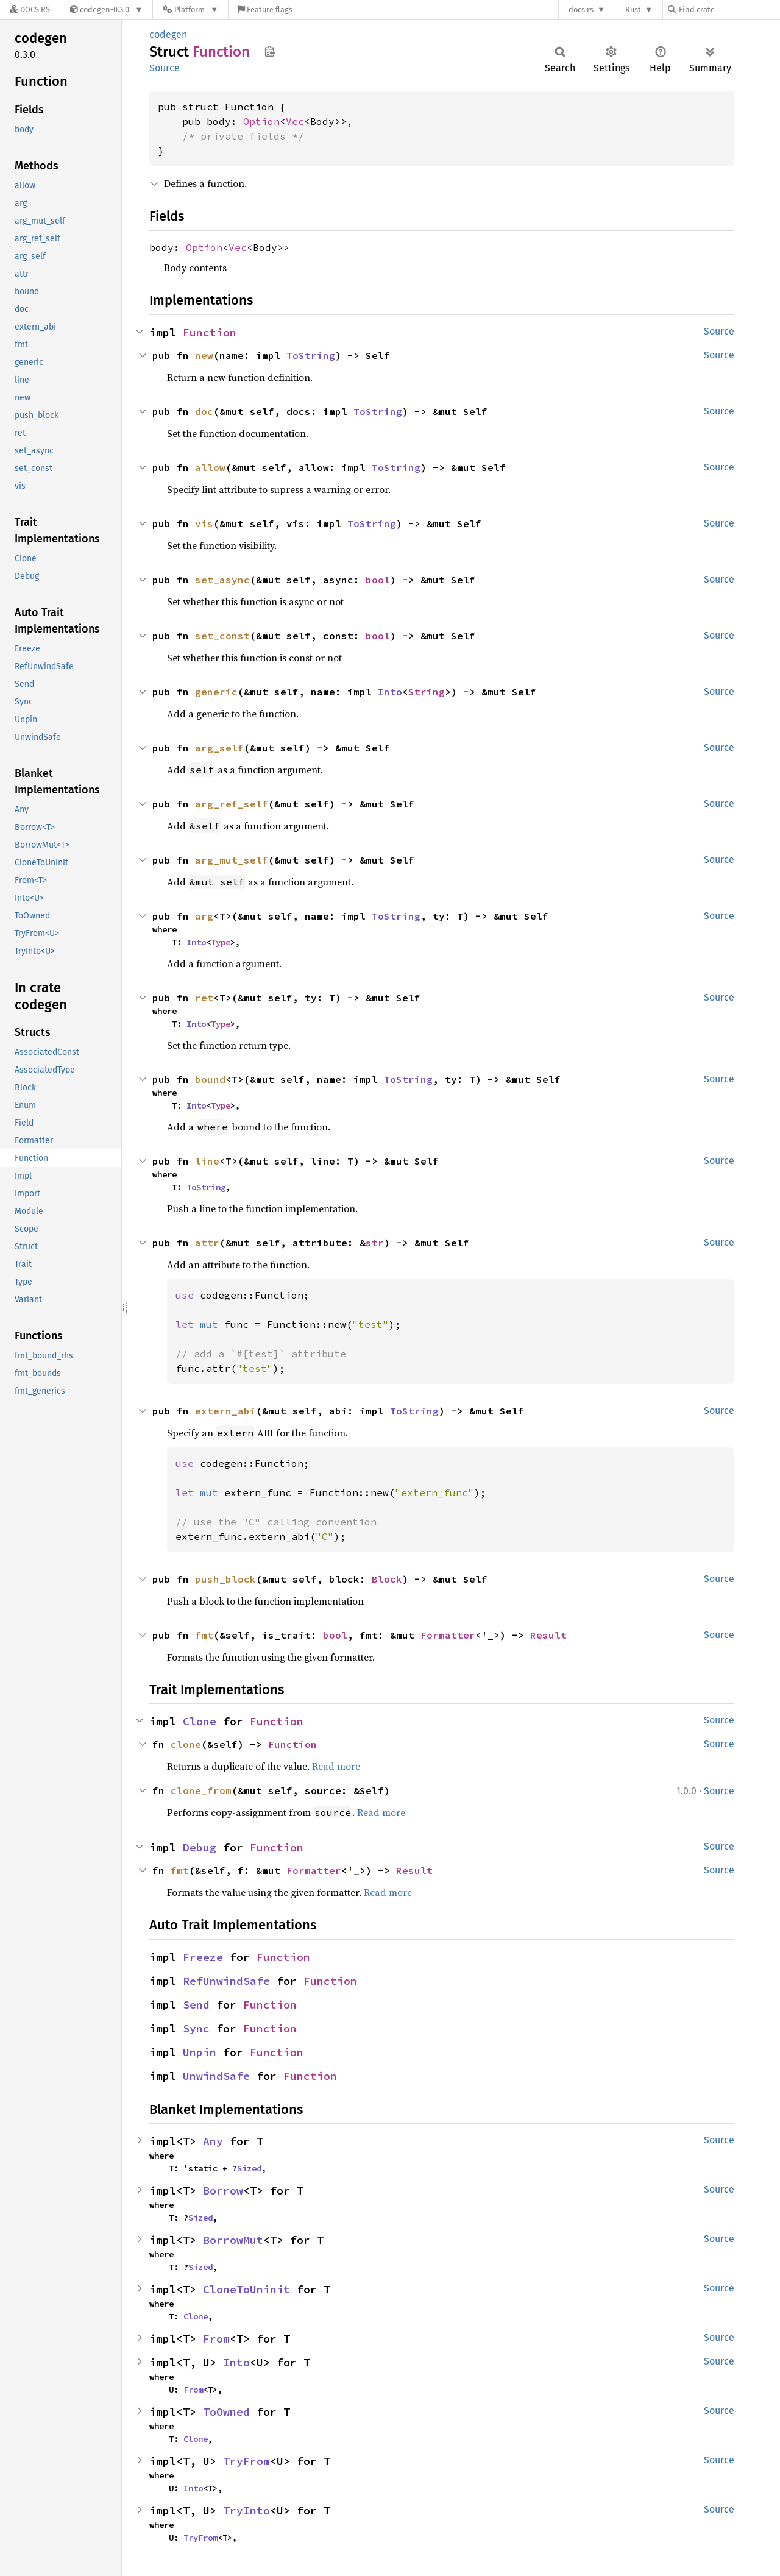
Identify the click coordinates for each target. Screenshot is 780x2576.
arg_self (219, 748)
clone (186, 1744)
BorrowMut (233, 2240)
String (426, 692)
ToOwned (226, 2412)
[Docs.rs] (30, 9)
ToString (310, 355)
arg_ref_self (231, 804)
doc (204, 411)
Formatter (447, 1635)
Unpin (199, 2052)
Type (220, 942)
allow (210, 467)
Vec (295, 121)
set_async (222, 579)
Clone (199, 1721)
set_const (222, 636)
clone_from (201, 1790)
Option (261, 121)
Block (387, 1579)
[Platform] (190, 9)
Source (164, 68)
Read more (336, 1766)
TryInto (246, 2510)
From (216, 2339)
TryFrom (246, 2461)
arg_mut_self (231, 860)
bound (210, 1079)
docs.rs (581, 9)
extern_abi (225, 1411)
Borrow (223, 2191)
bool (378, 579)
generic (216, 692)
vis (204, 523)
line (207, 1161)
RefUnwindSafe (226, 1981)
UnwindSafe (216, 2076)
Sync (196, 2028)
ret (204, 998)
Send (196, 2005)
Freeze (203, 1957)
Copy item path (270, 51)
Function (209, 332)
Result (548, 1635)
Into (390, 692)
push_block (225, 1579)
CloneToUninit (246, 2289)
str (375, 1243)
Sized (249, 2168)
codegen (168, 34)
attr (207, 1243)
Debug (199, 1847)
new (204, 355)
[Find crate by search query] (729, 9)
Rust (633, 9)
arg (204, 916)
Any (213, 2141)
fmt (204, 1635)
